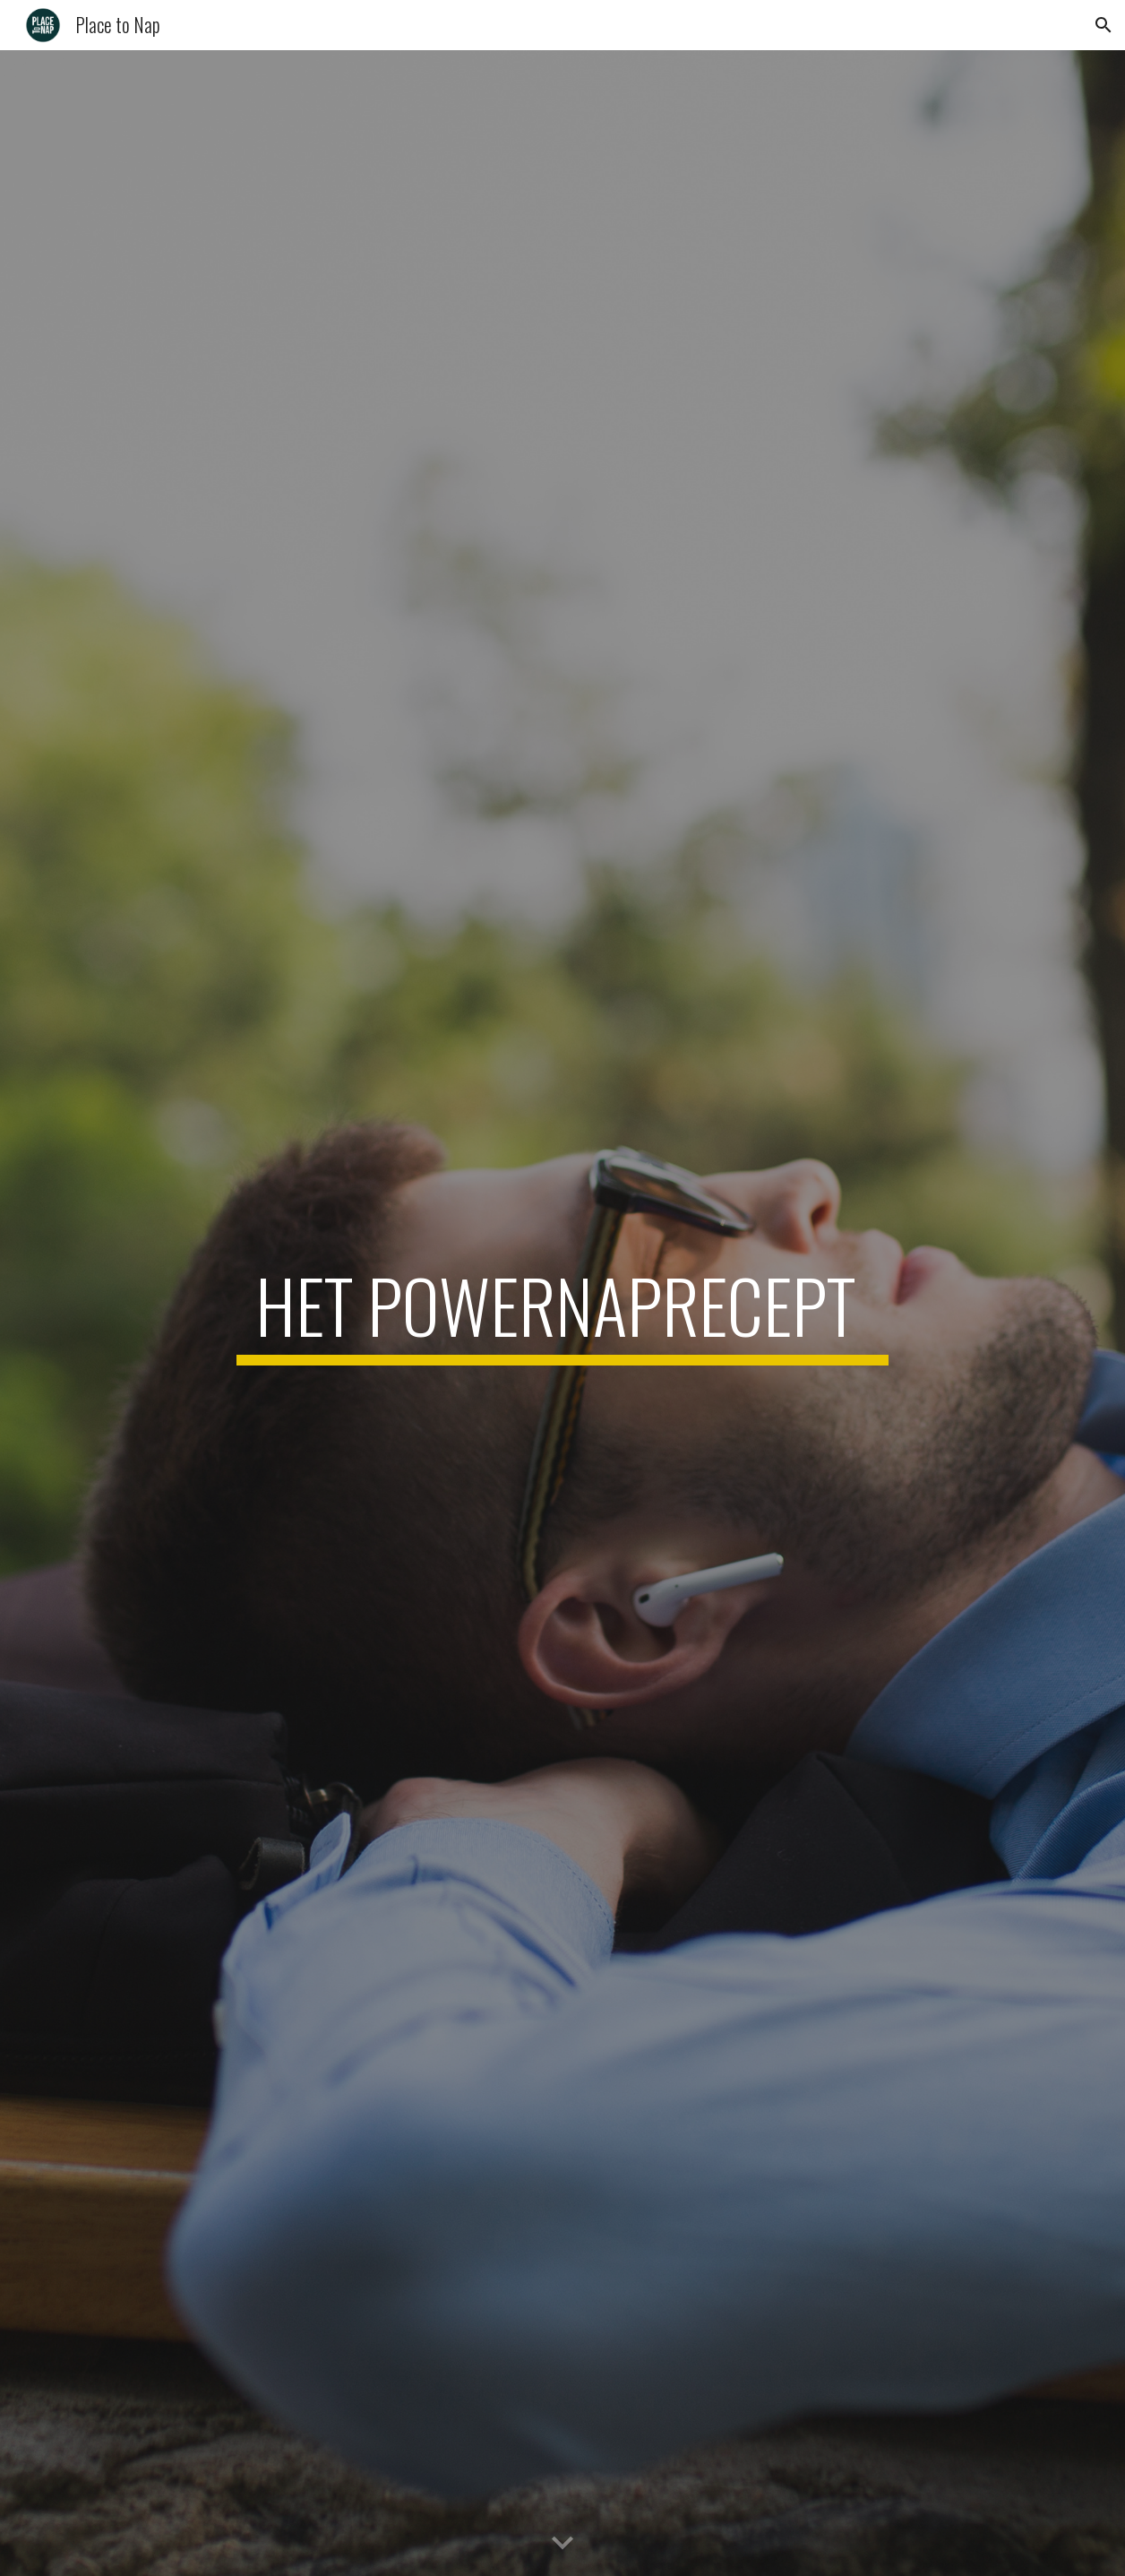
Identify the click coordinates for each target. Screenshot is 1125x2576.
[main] (562, 1313)
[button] (1103, 25)
